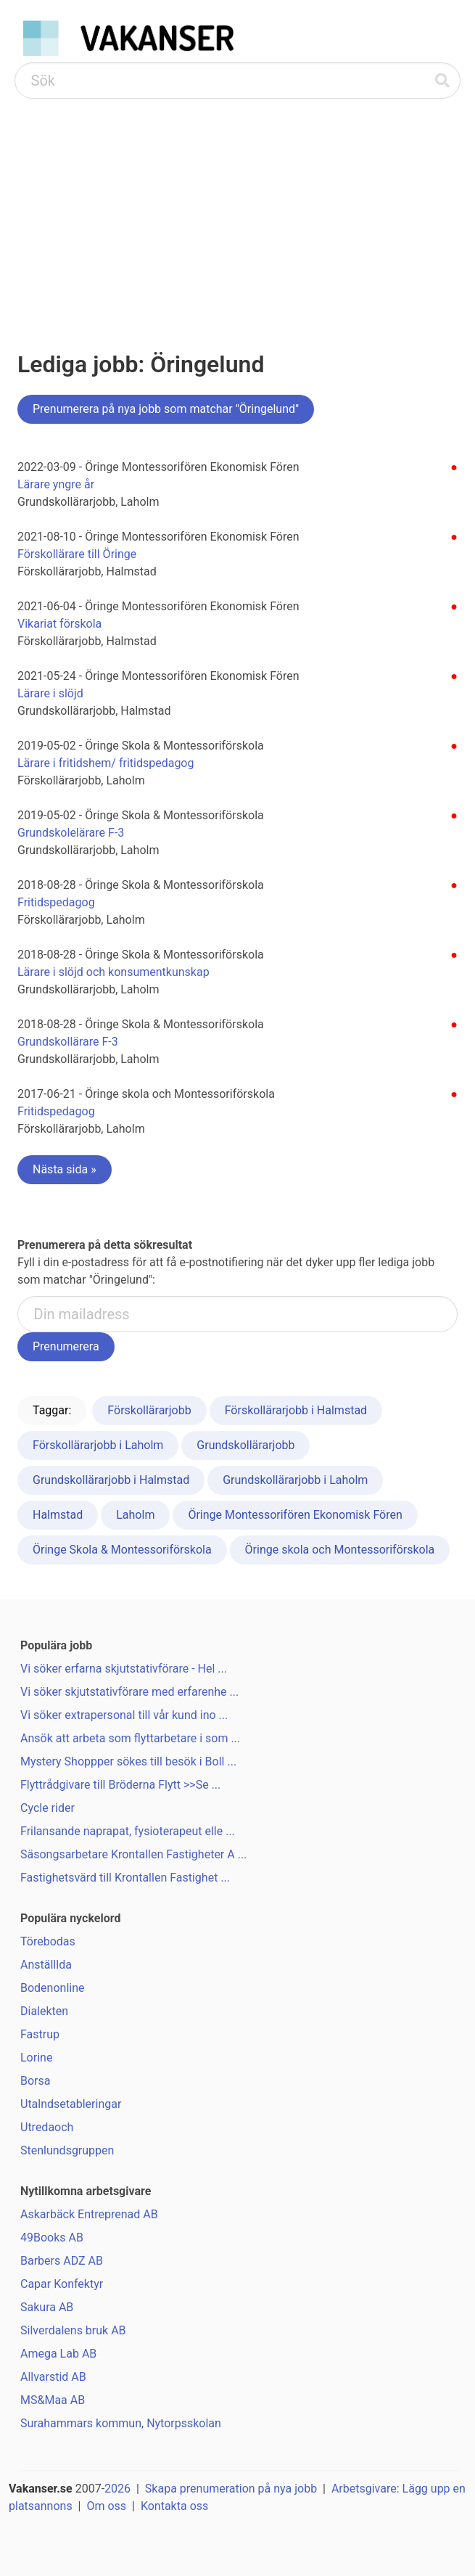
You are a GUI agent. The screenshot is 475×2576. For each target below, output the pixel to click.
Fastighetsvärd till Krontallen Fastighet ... (125, 1877)
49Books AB (51, 2237)
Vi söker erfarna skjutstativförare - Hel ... (123, 1668)
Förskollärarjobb (149, 1410)
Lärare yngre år (55, 484)
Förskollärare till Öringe (76, 554)
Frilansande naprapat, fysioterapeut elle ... (127, 1831)
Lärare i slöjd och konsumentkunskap (113, 972)
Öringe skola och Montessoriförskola (340, 1549)
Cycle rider (47, 1808)
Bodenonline (52, 1988)
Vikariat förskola (59, 624)
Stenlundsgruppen (67, 2150)
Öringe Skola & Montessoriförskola (122, 1549)
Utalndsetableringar (70, 2104)
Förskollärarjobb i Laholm (98, 1445)
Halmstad (58, 1515)
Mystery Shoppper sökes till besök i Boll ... (128, 1761)
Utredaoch (46, 2127)
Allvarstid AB (53, 2377)
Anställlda (46, 1965)
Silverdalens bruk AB (73, 2330)
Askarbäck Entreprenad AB (89, 2214)
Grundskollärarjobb (245, 1445)
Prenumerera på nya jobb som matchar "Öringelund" (166, 409)
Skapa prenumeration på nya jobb (231, 2488)
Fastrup (39, 2034)
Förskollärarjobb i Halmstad (296, 1410)
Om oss (106, 2506)
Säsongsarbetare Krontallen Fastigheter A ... (133, 1854)
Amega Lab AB (58, 2353)
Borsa (35, 2081)
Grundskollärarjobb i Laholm (295, 1480)
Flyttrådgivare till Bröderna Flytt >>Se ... (120, 1785)
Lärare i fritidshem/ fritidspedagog (105, 763)
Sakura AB (46, 2307)
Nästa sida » (64, 1169)
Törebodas (47, 1941)
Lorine (36, 2057)
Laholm (135, 1515)
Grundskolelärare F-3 (70, 833)
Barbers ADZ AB (61, 2261)
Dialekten (44, 2011)
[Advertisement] (237, 207)
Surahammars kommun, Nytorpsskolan (120, 2423)
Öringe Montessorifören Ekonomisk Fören (295, 1515)
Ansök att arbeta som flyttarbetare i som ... (130, 1738)
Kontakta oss (174, 2506)
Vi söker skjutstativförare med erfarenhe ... (129, 1692)
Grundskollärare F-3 (67, 1042)
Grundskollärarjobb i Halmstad (111, 1480)
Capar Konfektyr (61, 2284)
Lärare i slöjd (50, 693)
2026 (117, 2488)
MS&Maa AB (52, 2400)
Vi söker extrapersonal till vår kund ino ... (124, 1715)
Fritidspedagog (56, 902)
